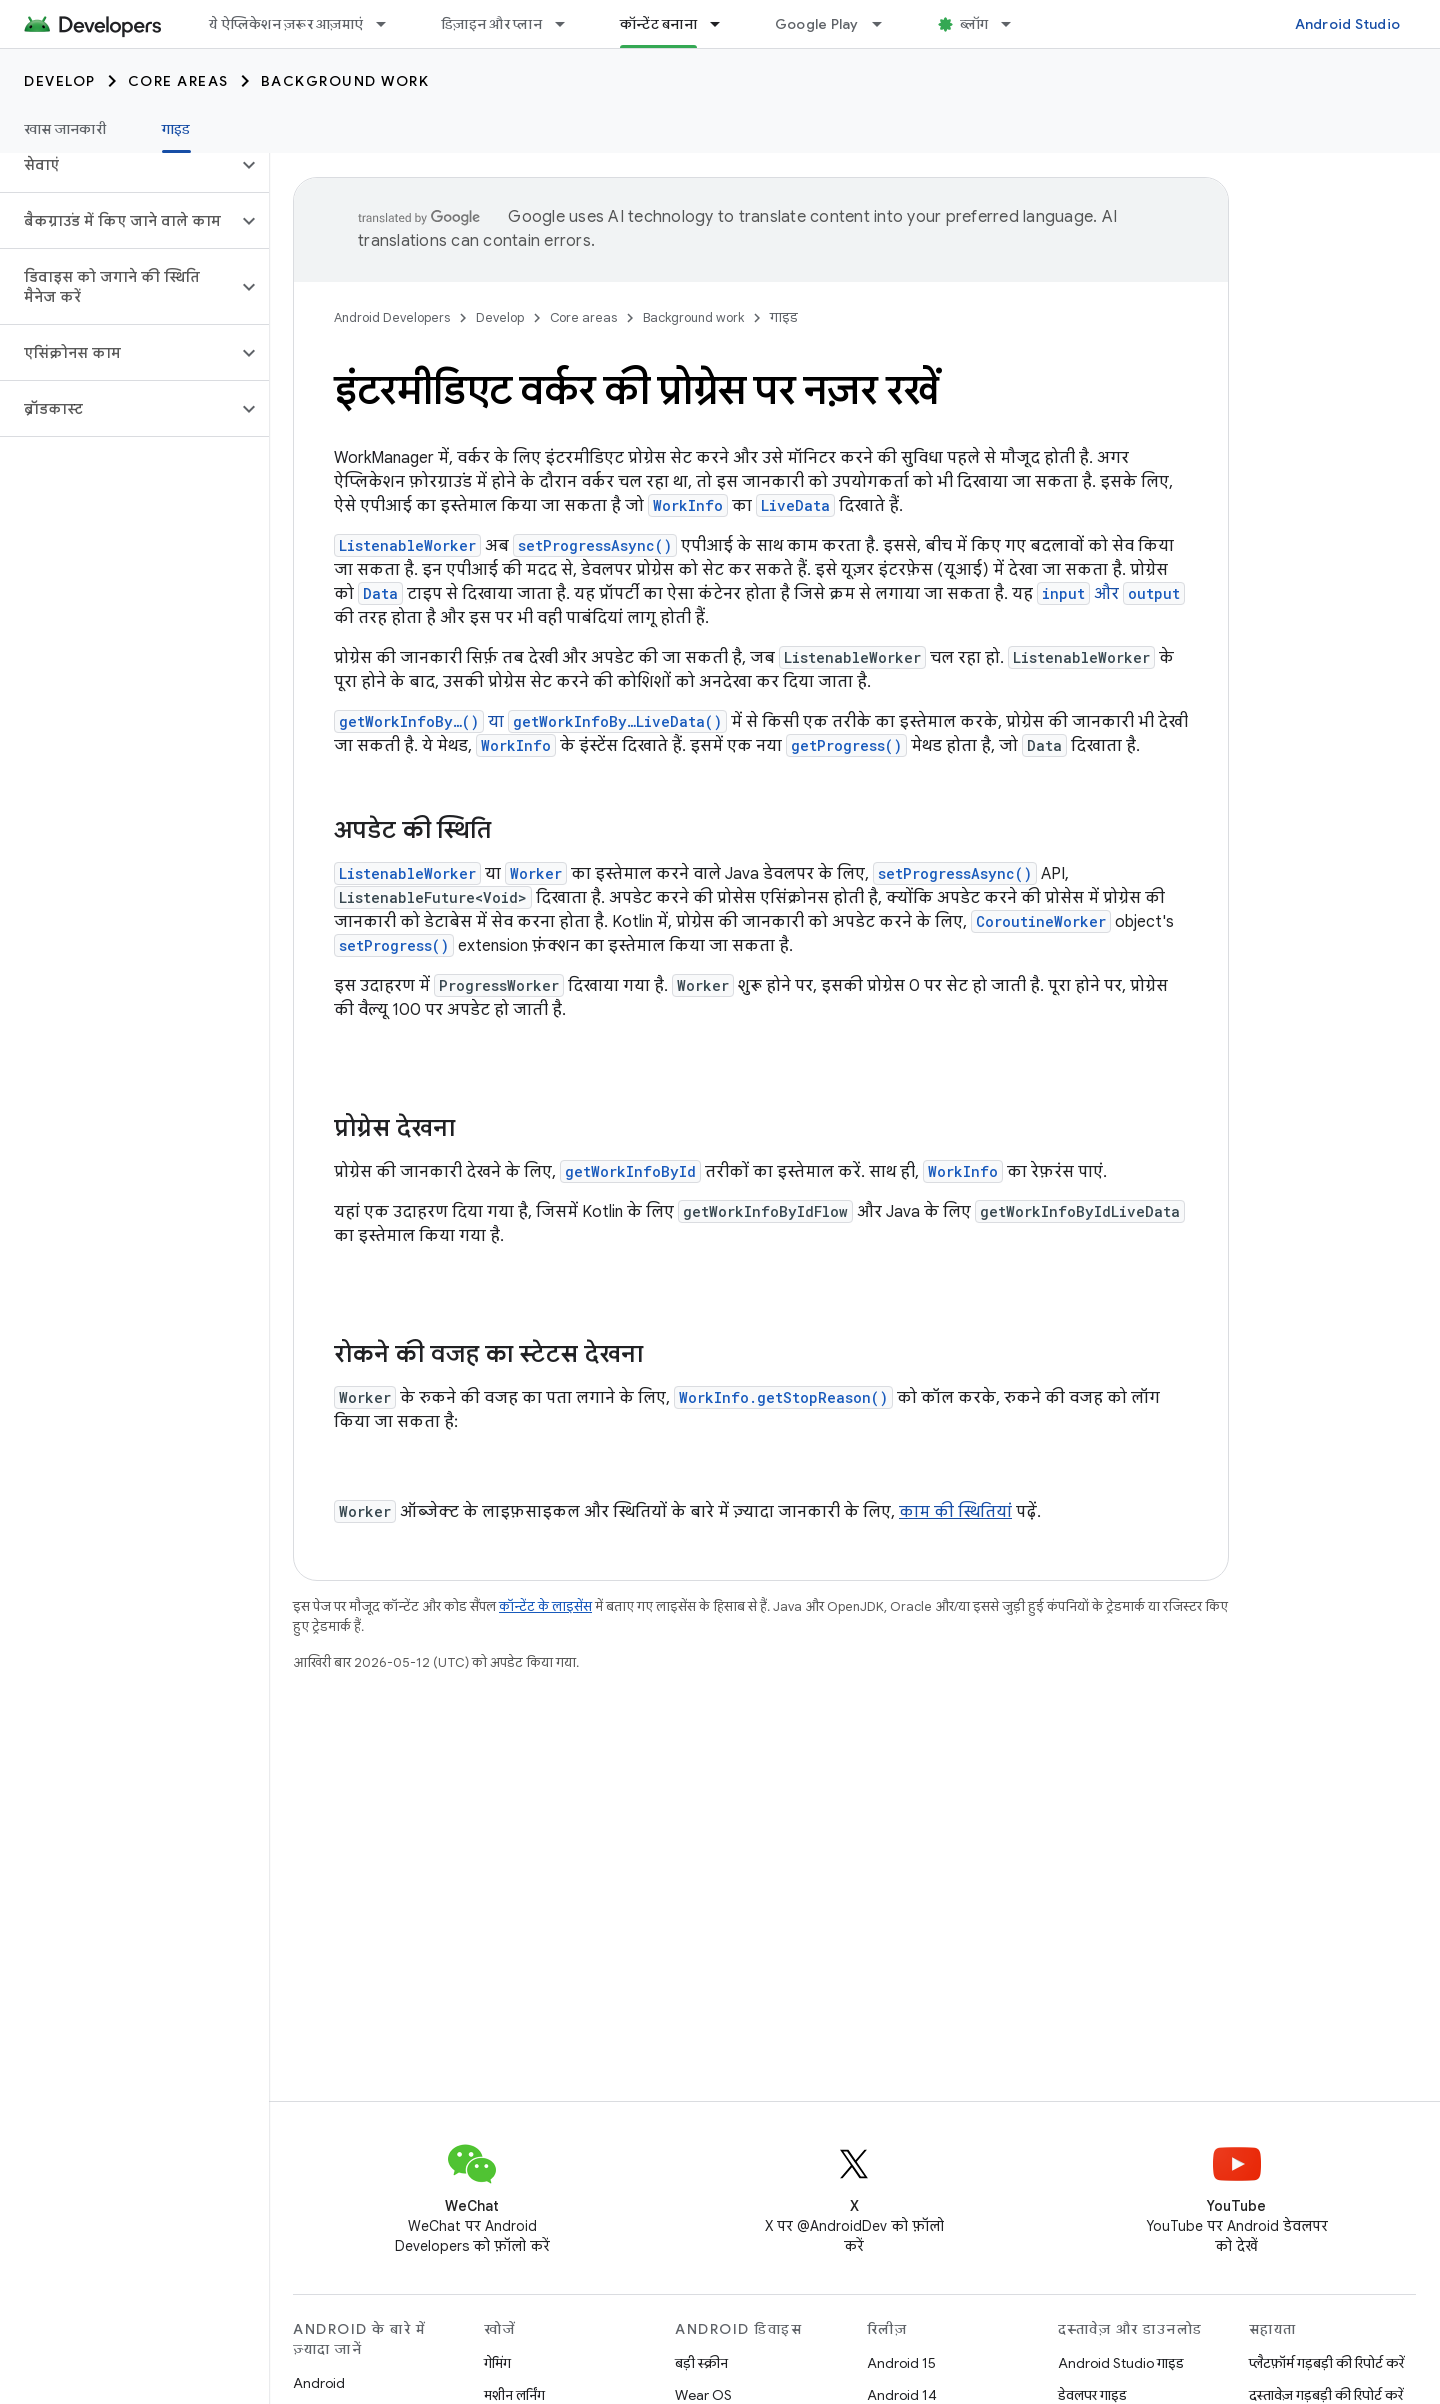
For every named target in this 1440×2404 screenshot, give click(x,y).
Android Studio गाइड (1121, 2363)
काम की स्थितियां (955, 1512)
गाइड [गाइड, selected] (176, 129)
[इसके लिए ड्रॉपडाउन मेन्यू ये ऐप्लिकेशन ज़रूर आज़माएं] (390, 24)
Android (319, 2383)
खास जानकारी (65, 129)
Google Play (817, 24)
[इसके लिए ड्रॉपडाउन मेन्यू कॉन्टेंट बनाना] (724, 24)
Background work (345, 81)
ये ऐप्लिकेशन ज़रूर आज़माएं (286, 24)
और (1111, 594)
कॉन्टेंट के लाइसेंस (545, 1606)
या (530, 722)
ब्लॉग (974, 24)
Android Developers (392, 317)
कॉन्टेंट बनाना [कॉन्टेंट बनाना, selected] (658, 24)
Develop (60, 81)
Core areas (178, 81)
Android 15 (901, 2363)
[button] (118, 165)
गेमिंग (497, 2363)
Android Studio (1348, 24)
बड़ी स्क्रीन (701, 2363)
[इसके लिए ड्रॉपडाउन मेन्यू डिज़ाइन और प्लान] (569, 24)
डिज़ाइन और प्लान (491, 24)
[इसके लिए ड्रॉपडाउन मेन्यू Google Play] (886, 24)
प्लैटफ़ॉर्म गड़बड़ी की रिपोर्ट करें (1326, 2363)
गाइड (784, 317)
